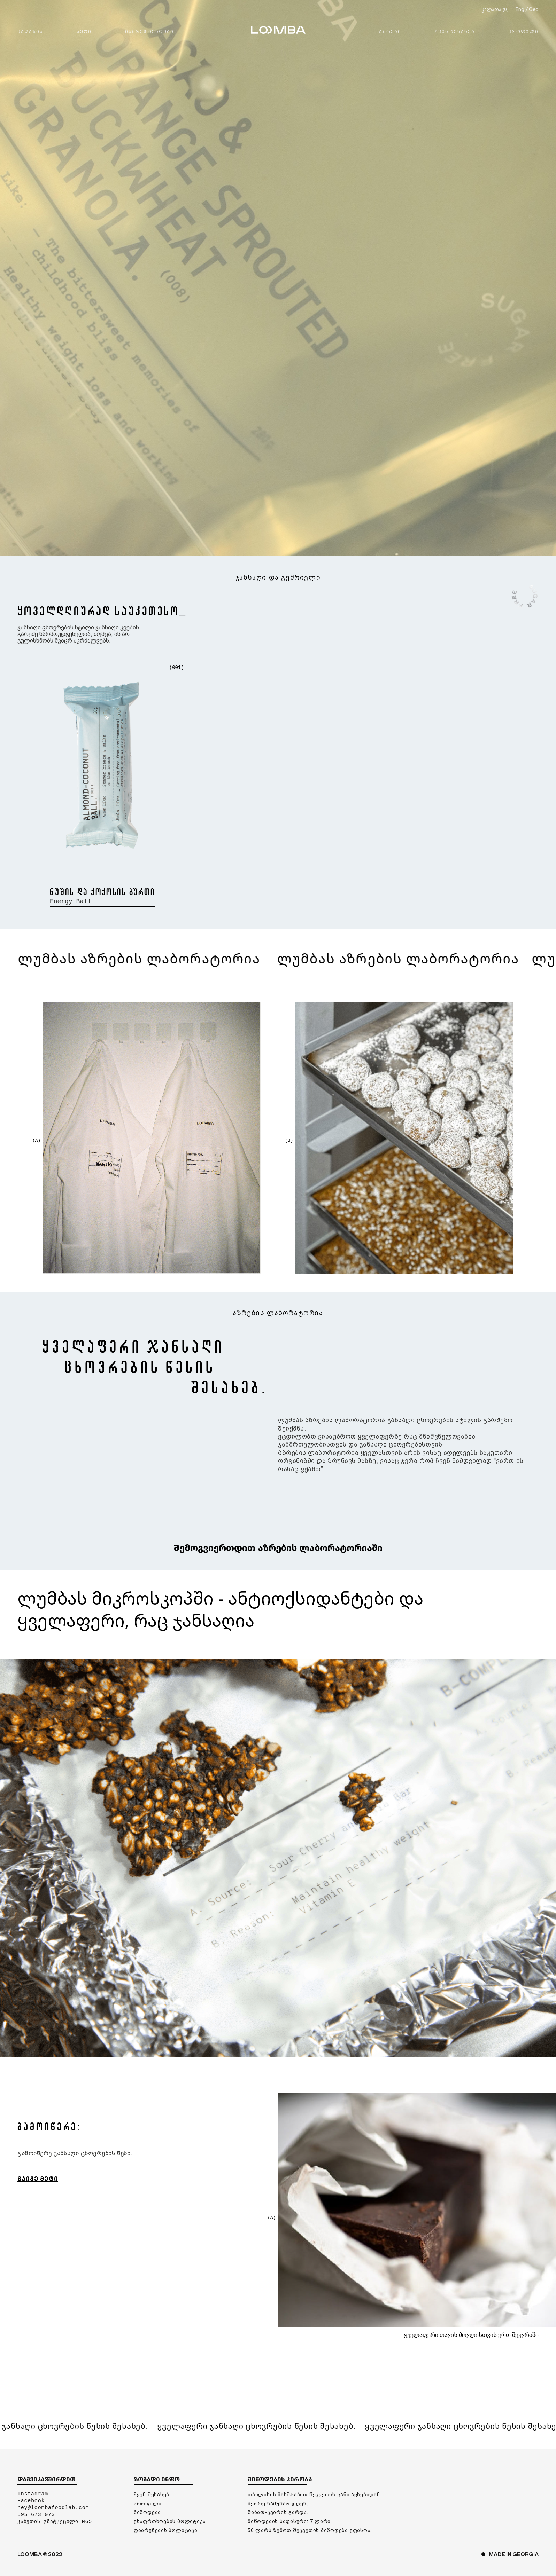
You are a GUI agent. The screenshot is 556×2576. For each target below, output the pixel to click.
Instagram (32, 2494)
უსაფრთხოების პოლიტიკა (170, 2522)
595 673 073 (36, 2515)
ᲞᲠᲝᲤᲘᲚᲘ (523, 31)
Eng (520, 9)
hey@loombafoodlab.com (53, 2508)
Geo (534, 9)
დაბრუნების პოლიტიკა (166, 2531)
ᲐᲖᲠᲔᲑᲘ (390, 31)
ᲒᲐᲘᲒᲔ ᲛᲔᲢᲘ (37, 2179)
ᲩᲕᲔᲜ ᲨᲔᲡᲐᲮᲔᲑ (455, 31)
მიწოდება (147, 2513)
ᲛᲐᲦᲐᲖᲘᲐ (30, 31)
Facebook (31, 2501)
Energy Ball (70, 901)
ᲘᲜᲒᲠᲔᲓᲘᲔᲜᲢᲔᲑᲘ (149, 31)
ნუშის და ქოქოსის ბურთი (102, 892)
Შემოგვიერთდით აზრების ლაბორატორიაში (278, 1547)
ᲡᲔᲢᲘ (84, 31)
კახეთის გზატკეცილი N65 (54, 2522)
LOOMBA (278, 30)
